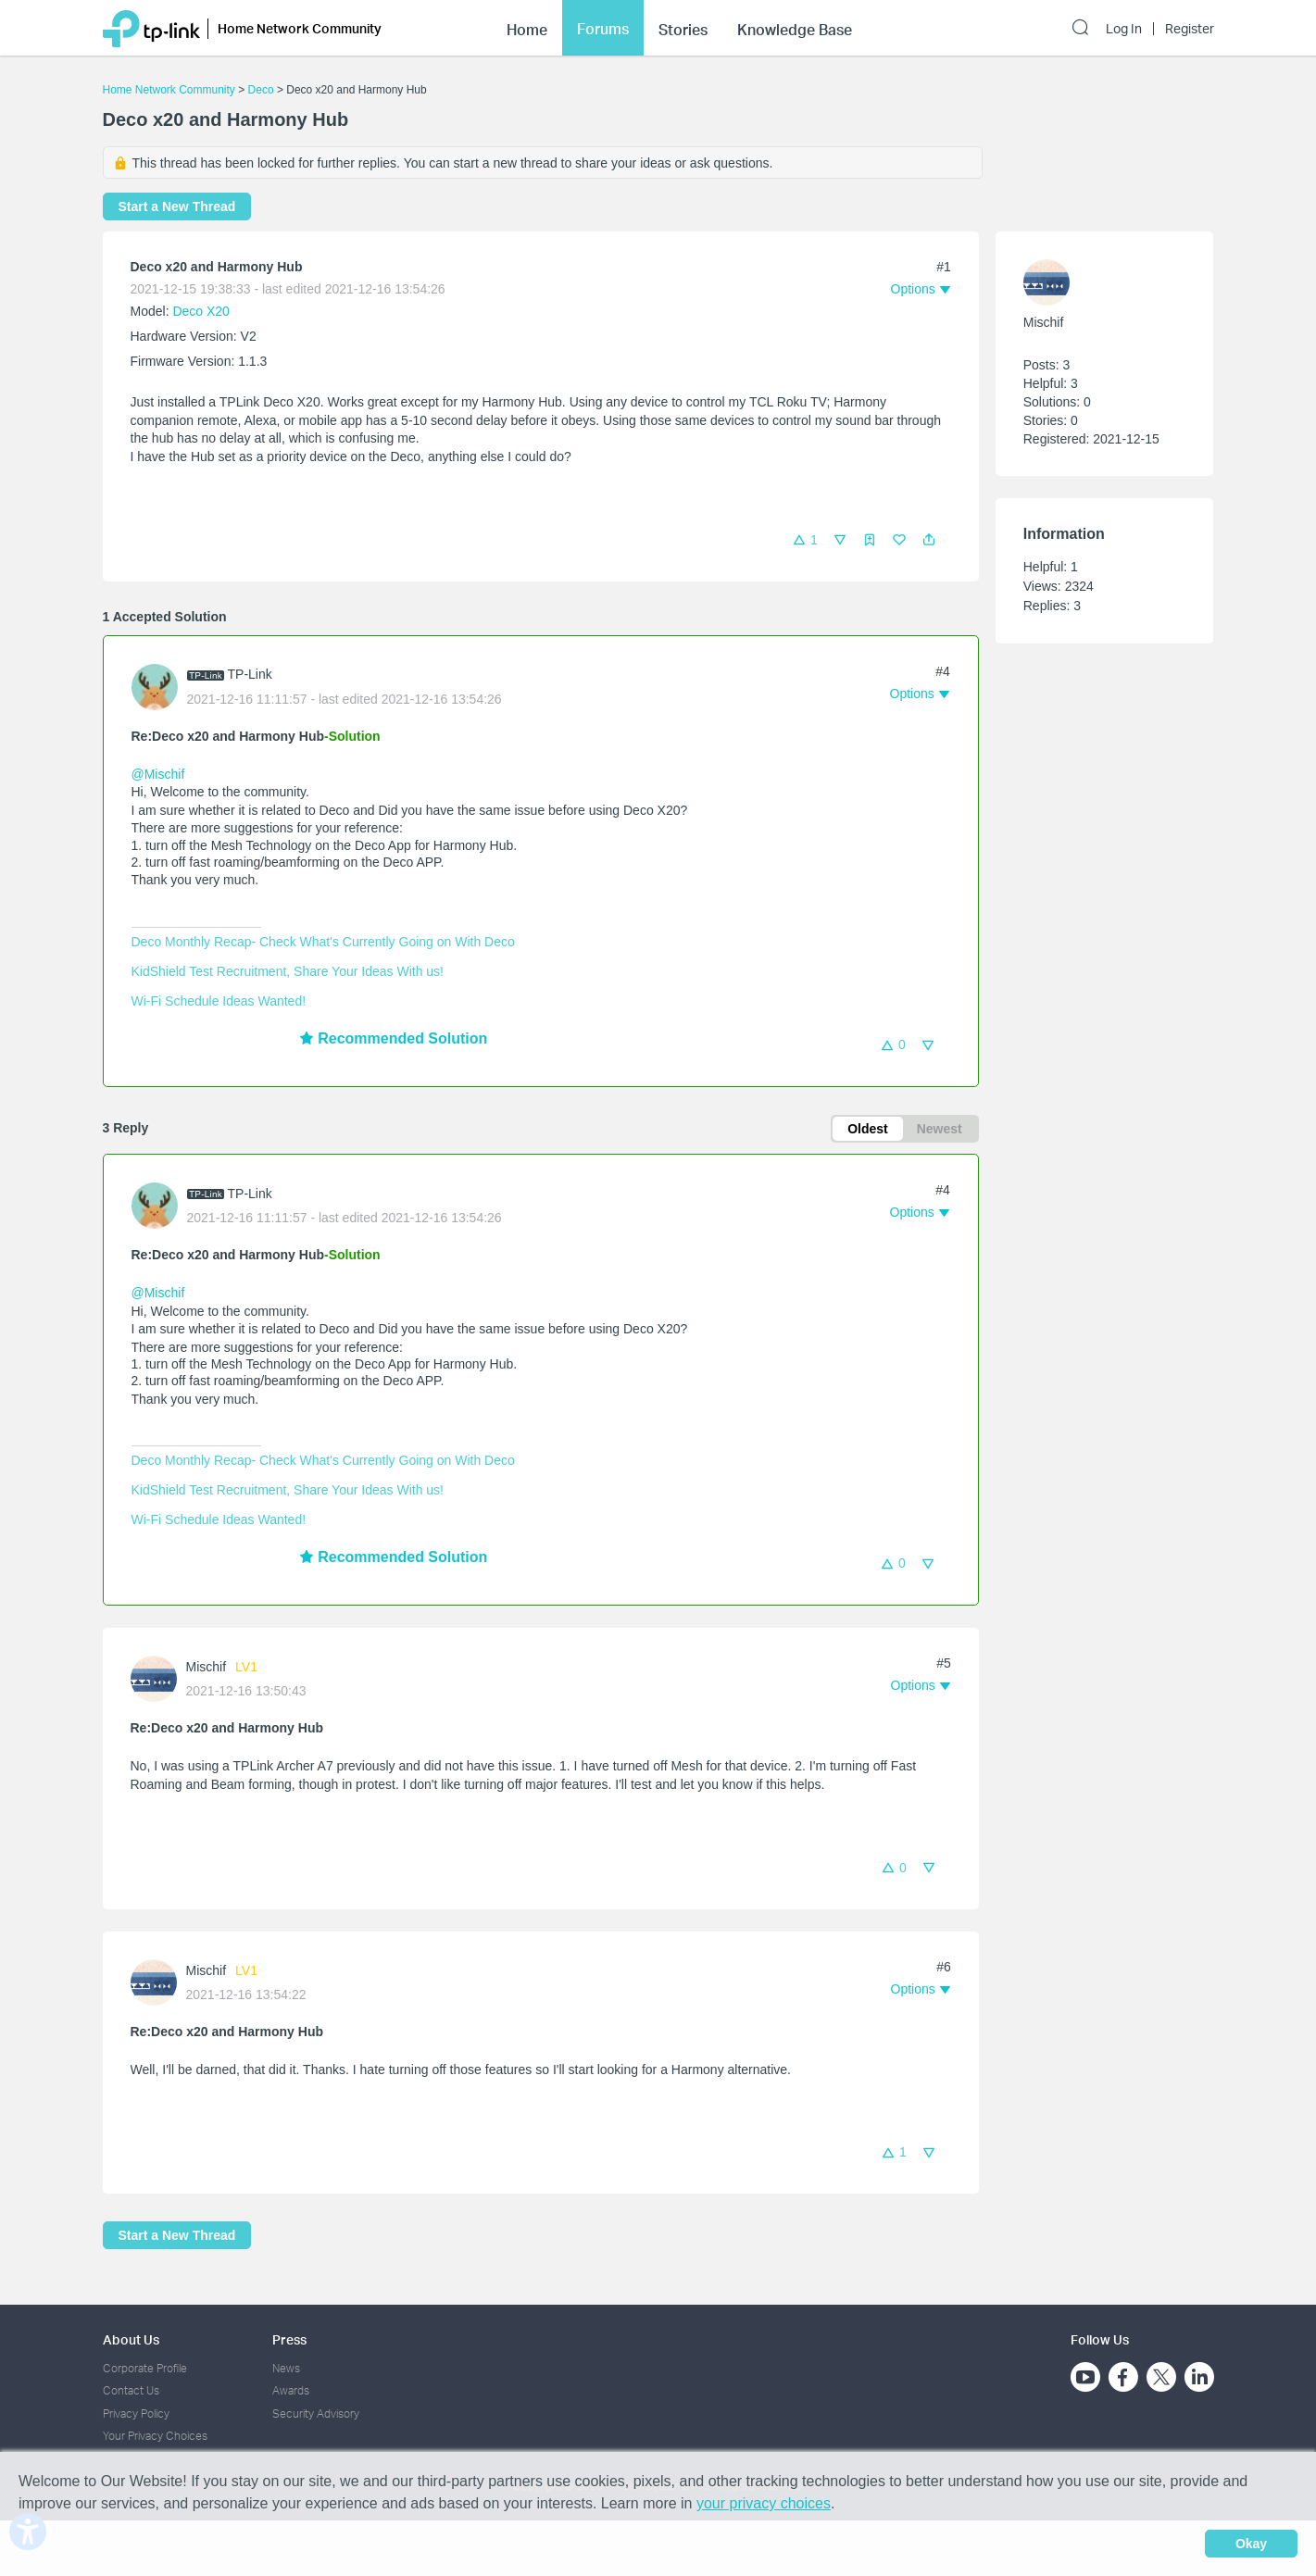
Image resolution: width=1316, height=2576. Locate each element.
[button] (928, 539)
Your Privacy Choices (155, 2436)
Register (1189, 28)
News (286, 2368)
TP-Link (250, 674)
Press (289, 2339)
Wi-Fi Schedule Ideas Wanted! (219, 1001)
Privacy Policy (136, 2413)
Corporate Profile (145, 2368)
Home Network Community (169, 89)
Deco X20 (200, 311)
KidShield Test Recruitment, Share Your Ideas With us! (288, 971)
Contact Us (131, 2390)
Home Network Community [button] (300, 28)
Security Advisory (315, 2413)
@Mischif (158, 774)
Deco (261, 89)
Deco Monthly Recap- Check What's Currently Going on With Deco (323, 941)
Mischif (206, 1666)
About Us (131, 2339)
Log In (1124, 28)
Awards (290, 2390)
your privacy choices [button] (763, 2503)
